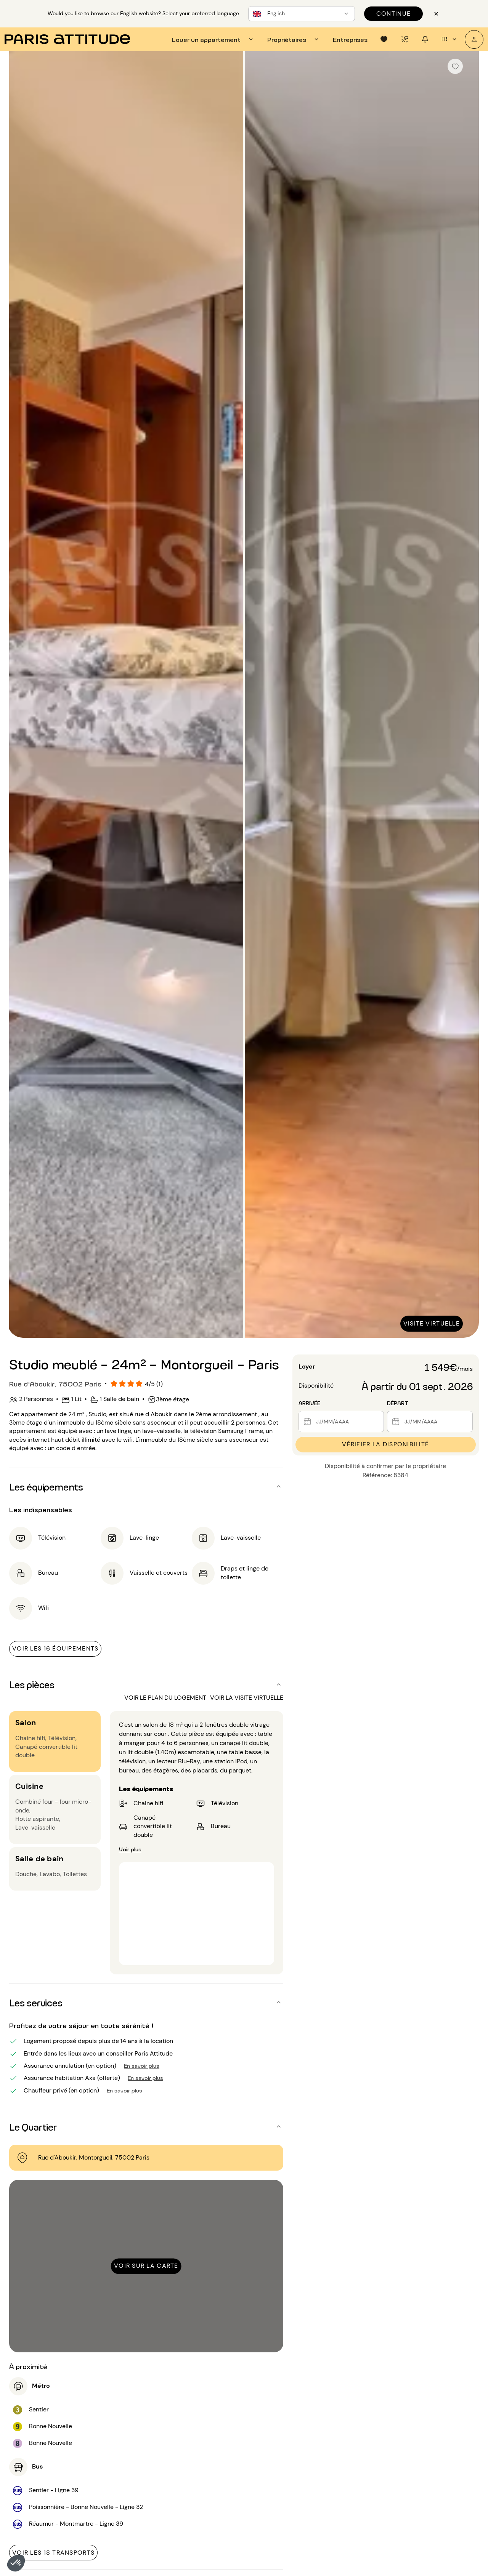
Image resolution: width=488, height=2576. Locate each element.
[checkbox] (455, 66)
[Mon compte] (474, 39)
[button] (16, 2563)
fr (450, 39)
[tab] (213, 39)
